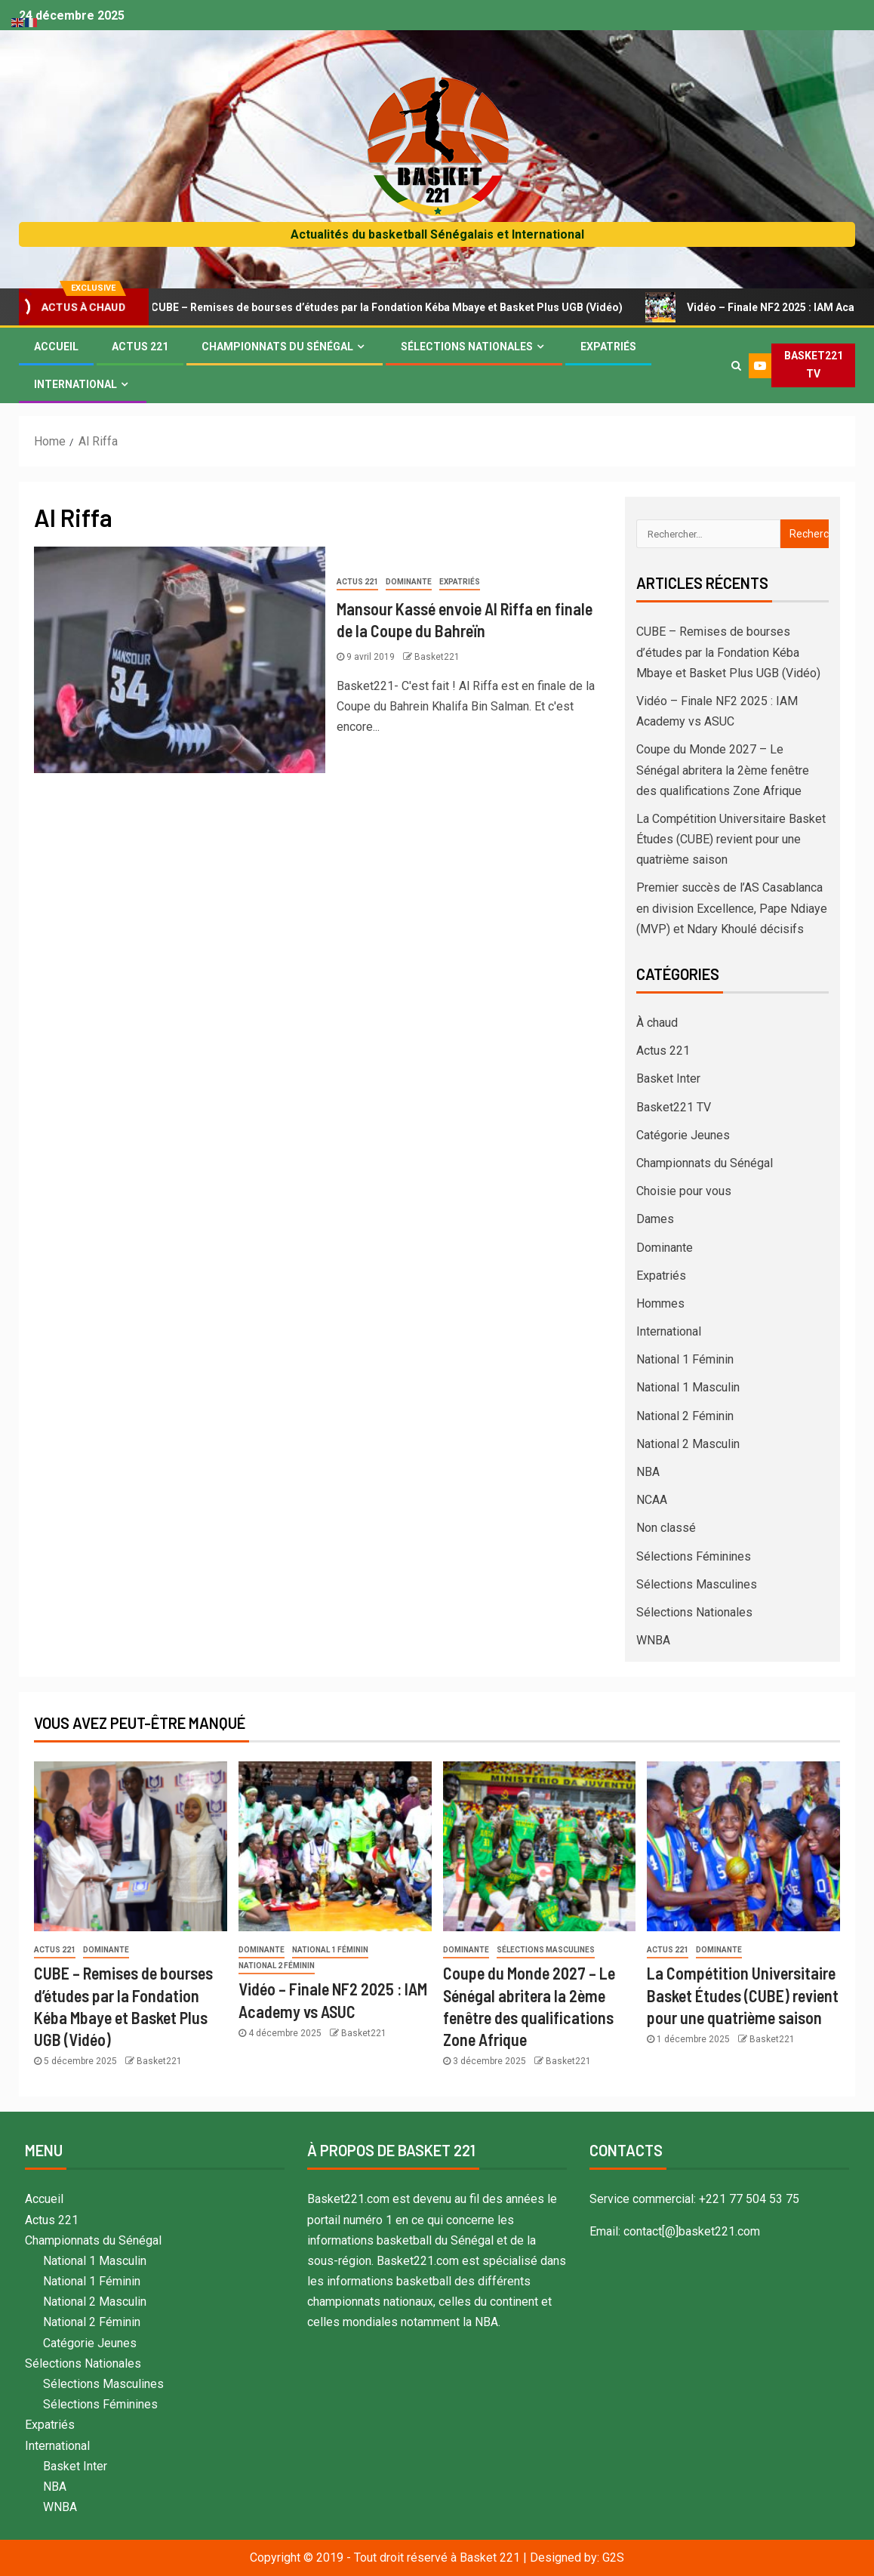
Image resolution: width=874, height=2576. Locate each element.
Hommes (660, 1303)
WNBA (653, 1640)
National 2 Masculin (688, 1444)
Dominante (409, 582)
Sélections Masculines (696, 1584)
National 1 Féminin (685, 1359)
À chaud (657, 1022)
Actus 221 (140, 346)
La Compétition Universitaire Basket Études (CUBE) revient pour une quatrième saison (731, 839)
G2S (613, 2557)
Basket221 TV (673, 1107)
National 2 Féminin (685, 1416)
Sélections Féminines (693, 1556)
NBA (648, 1472)
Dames (655, 1219)
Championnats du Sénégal (277, 346)
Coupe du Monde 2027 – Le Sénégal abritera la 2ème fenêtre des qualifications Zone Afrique (722, 769)
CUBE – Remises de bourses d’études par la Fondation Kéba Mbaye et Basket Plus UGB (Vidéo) (384, 307)
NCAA (651, 1500)
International (75, 384)
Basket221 (437, 657)
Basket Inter (668, 1078)
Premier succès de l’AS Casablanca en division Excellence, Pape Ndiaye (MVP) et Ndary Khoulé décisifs (731, 907)
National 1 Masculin (688, 1387)
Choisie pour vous (683, 1191)
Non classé (666, 1528)
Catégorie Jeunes (683, 1135)
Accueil (56, 346)
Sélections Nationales (467, 346)
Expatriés (608, 346)
